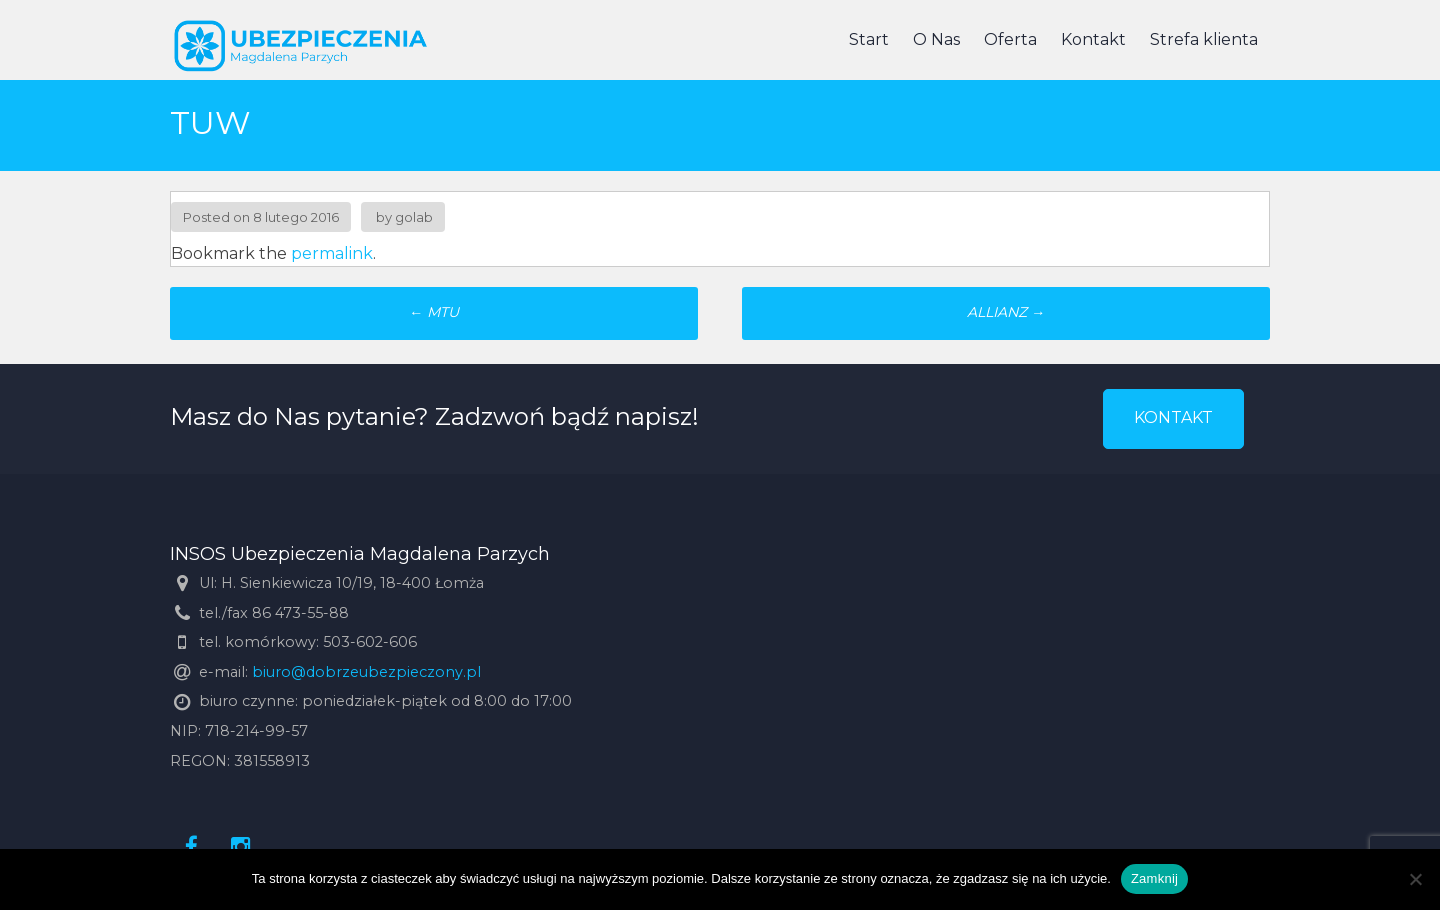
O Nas (936, 39)
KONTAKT (1173, 417)
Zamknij (1154, 878)
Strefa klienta (1204, 39)
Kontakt (1093, 39)
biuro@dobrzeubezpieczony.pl (366, 672)
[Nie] (1415, 879)
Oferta (1010, 39)
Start (869, 39)
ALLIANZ (1006, 312)
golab (414, 217)
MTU (434, 312)
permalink (332, 253)
